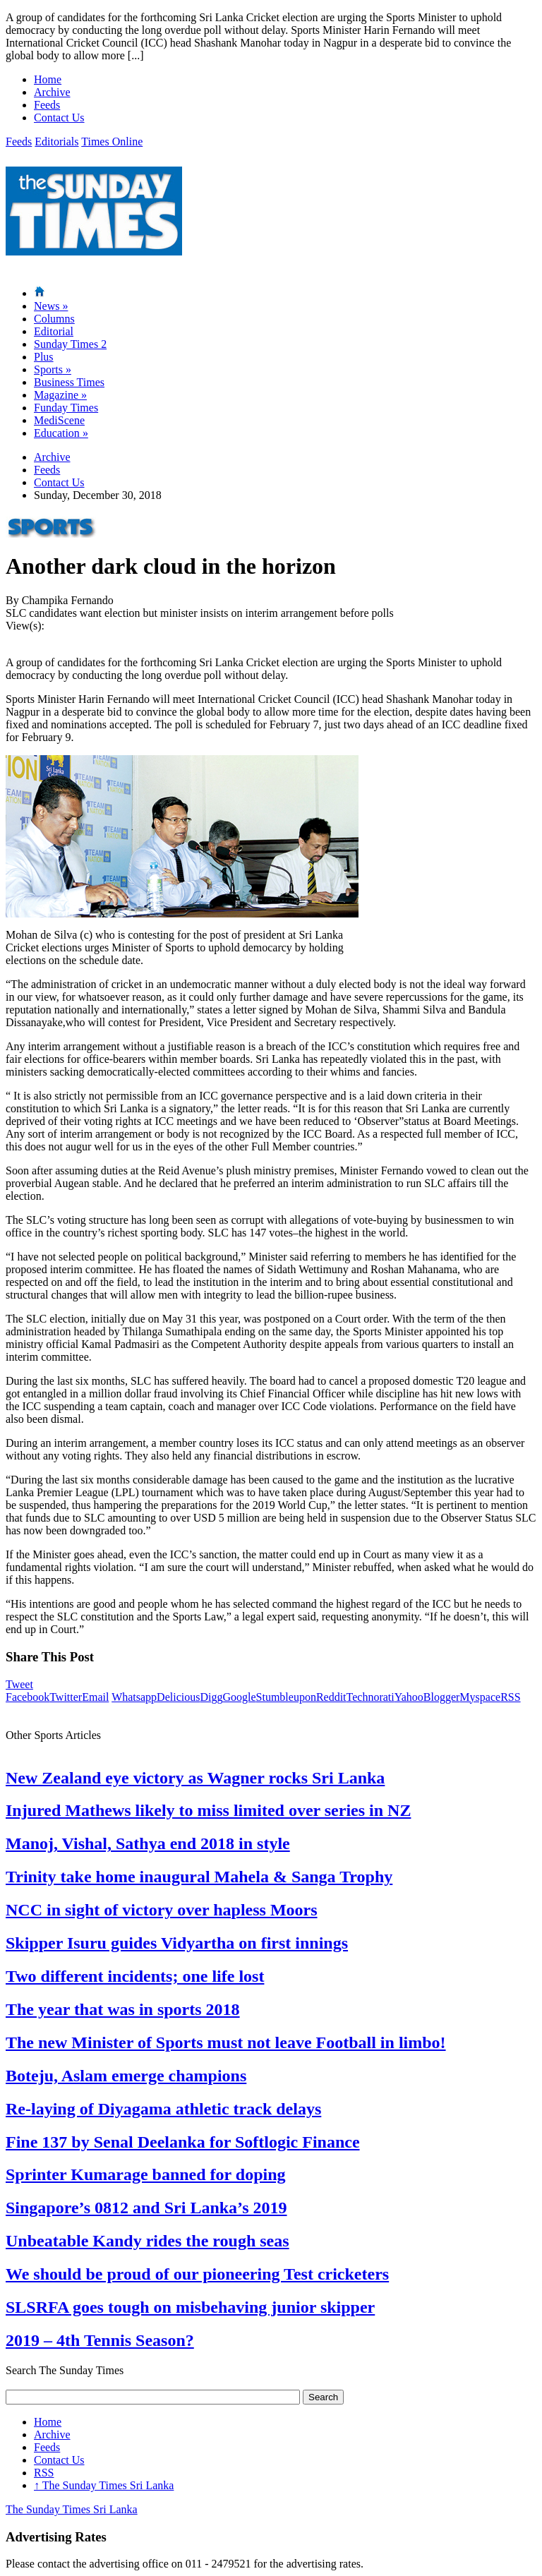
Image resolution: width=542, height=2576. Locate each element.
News (51, 306)
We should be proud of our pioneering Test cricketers (197, 2274)
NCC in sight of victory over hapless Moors (162, 1910)
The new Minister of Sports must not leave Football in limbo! (226, 2042)
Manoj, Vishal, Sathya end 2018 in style (148, 1843)
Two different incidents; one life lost (135, 1976)
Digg (211, 1697)
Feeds (47, 105)
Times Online (112, 142)
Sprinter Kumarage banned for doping (146, 2174)
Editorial (53, 331)
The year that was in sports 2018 (123, 2009)
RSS (510, 1697)
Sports (52, 369)
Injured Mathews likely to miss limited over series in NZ (208, 1810)
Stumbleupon (286, 1697)
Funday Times (66, 408)
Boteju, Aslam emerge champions (126, 2075)
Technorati (371, 1697)
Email (95, 1697)
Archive (52, 92)
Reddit (331, 1697)
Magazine (60, 395)
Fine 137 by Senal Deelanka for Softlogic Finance (183, 2142)
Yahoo (409, 1697)
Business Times (69, 382)
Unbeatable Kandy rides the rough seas (147, 2241)
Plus (44, 357)
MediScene (59, 420)
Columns (54, 319)
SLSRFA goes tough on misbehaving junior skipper (190, 2307)
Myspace (479, 1697)
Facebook (27, 1697)
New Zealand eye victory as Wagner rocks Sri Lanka (195, 1778)
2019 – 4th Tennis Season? (100, 2340)
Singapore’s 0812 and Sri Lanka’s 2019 (146, 2207)
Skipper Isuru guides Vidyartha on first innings (177, 1943)
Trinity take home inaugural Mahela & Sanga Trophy (199, 1876)
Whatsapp (134, 1697)
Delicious (178, 1697)
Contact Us (59, 118)
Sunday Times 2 (70, 344)
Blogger (441, 1697)
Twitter (65, 1697)
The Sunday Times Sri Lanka (104, 2485)
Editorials (56, 142)
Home (47, 79)
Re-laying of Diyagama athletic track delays (163, 2109)
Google (238, 1697)
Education (61, 433)
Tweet (19, 1684)
